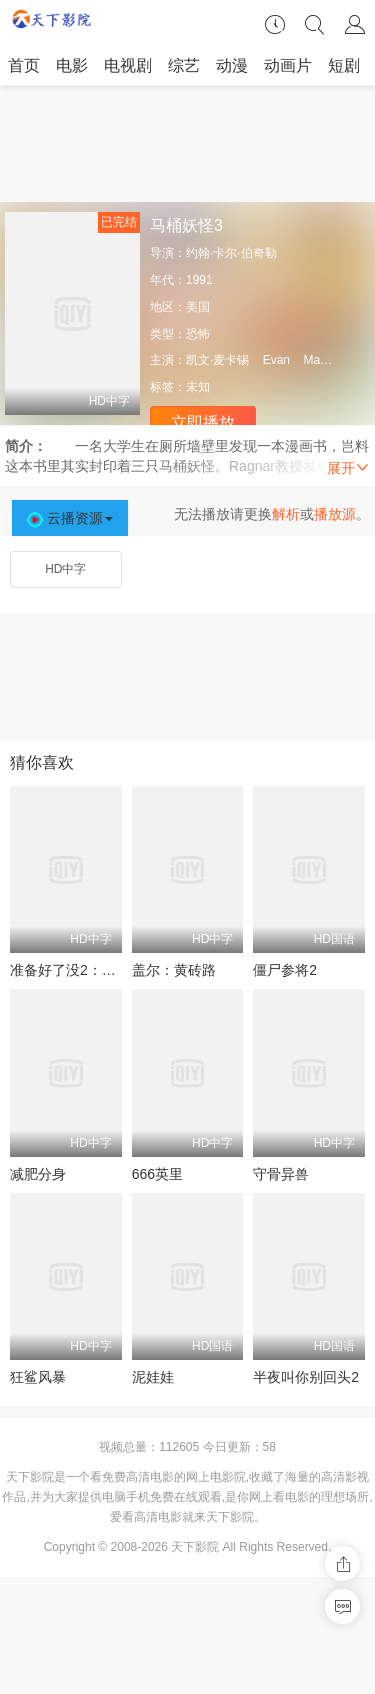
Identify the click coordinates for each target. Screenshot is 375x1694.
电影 (72, 65)
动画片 (288, 65)
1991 (199, 280)
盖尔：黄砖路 (174, 970)
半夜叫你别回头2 (306, 1377)
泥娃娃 (153, 1377)
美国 (198, 307)
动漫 (232, 65)
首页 (24, 65)
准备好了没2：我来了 (77, 970)
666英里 (157, 1174)
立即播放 (203, 422)
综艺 (184, 65)
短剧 (344, 65)
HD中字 (65, 569)
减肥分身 (38, 1174)
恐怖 (198, 334)
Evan (276, 360)
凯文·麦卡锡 (217, 360)
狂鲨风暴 (38, 1377)
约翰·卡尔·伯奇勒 (231, 253)
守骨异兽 (281, 1174)
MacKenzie (332, 360)
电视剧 (128, 65)
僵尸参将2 (285, 970)
